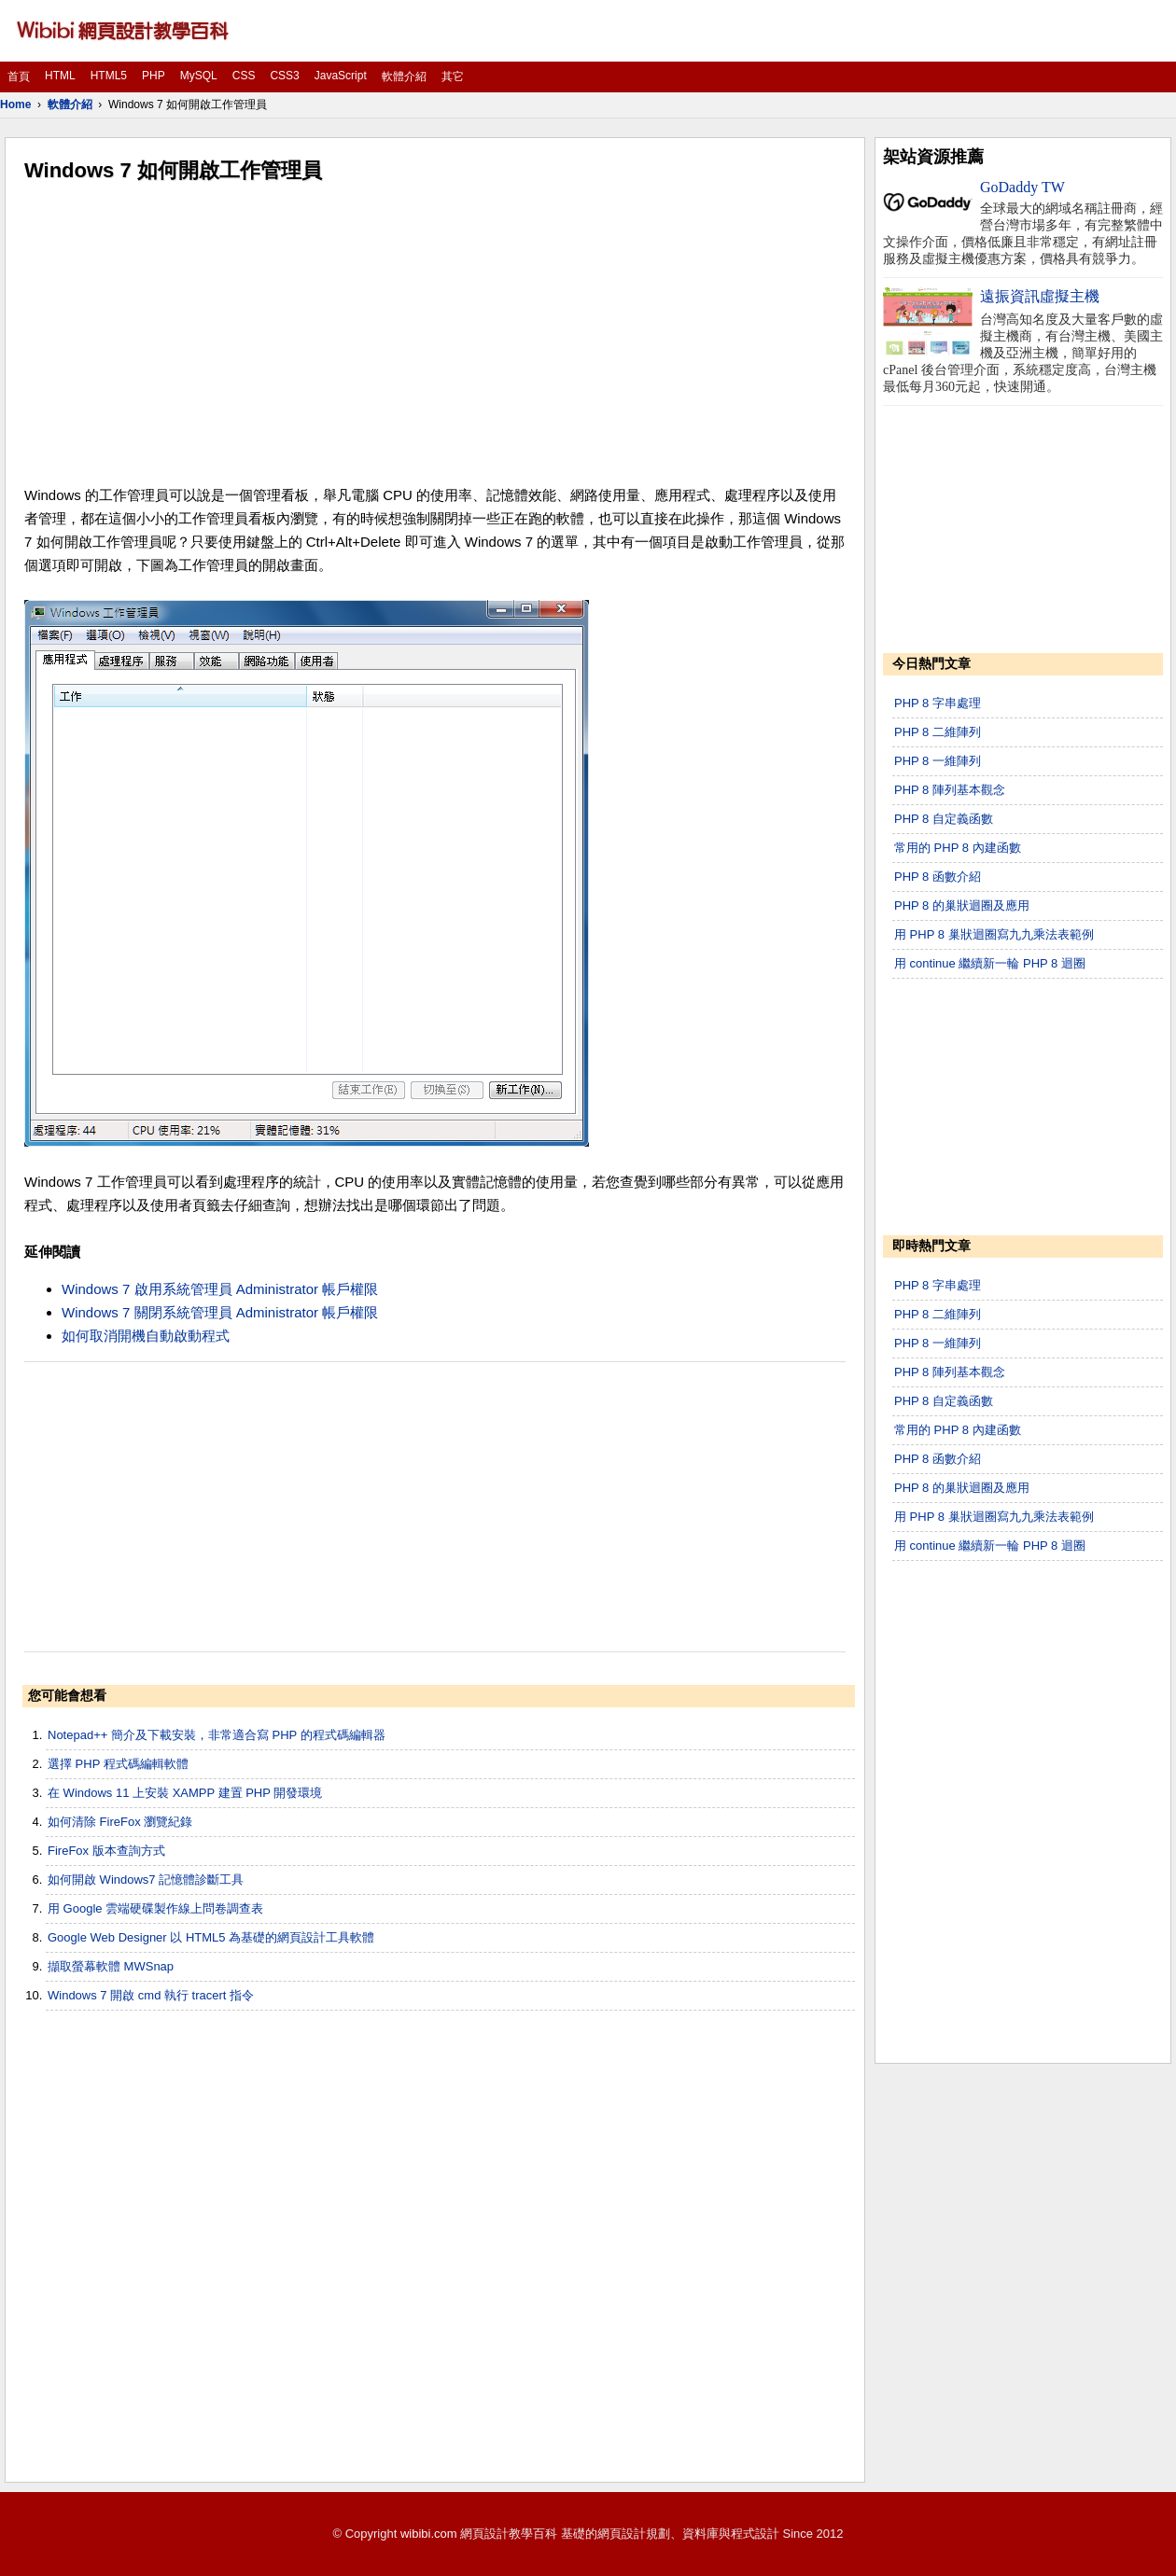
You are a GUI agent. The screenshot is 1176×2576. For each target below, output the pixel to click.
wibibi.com (428, 2534)
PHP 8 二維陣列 (937, 732)
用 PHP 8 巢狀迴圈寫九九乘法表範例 (994, 934)
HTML (60, 75)
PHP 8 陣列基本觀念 (949, 790)
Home (15, 104)
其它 (452, 76)
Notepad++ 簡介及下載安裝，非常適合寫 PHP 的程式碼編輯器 (216, 1735)
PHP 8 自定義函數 (943, 819)
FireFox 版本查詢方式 (106, 1851)
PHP (153, 75)
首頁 (18, 76)
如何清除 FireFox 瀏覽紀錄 (120, 1822)
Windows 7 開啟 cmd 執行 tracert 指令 (151, 1995)
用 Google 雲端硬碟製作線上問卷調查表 (155, 1908)
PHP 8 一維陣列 (937, 761)
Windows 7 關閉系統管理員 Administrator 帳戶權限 (220, 1312)
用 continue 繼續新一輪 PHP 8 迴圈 (989, 963)
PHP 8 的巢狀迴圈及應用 (961, 905)
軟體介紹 (404, 76)
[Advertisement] (435, 334)
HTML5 (109, 75)
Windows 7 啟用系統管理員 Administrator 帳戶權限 (220, 1289)
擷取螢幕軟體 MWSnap (111, 1966)
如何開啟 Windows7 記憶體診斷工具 (146, 1880)
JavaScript (341, 75)
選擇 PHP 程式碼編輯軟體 (118, 1764)
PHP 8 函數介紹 (937, 877)
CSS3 (284, 75)
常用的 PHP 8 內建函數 (957, 848)
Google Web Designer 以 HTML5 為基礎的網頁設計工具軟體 (211, 1937)
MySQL (198, 75)
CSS (244, 75)
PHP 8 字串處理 (937, 703)
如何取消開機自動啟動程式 (146, 1336)
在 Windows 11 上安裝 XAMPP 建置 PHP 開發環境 (185, 1793)
